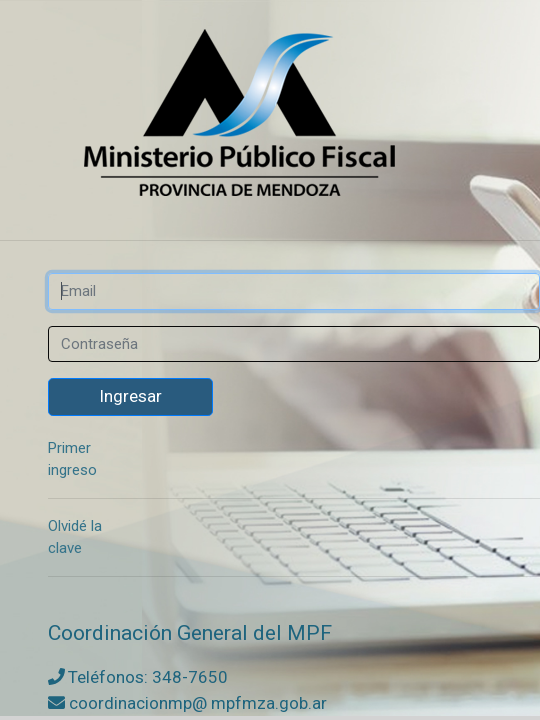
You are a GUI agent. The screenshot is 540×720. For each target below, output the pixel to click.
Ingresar (130, 396)
